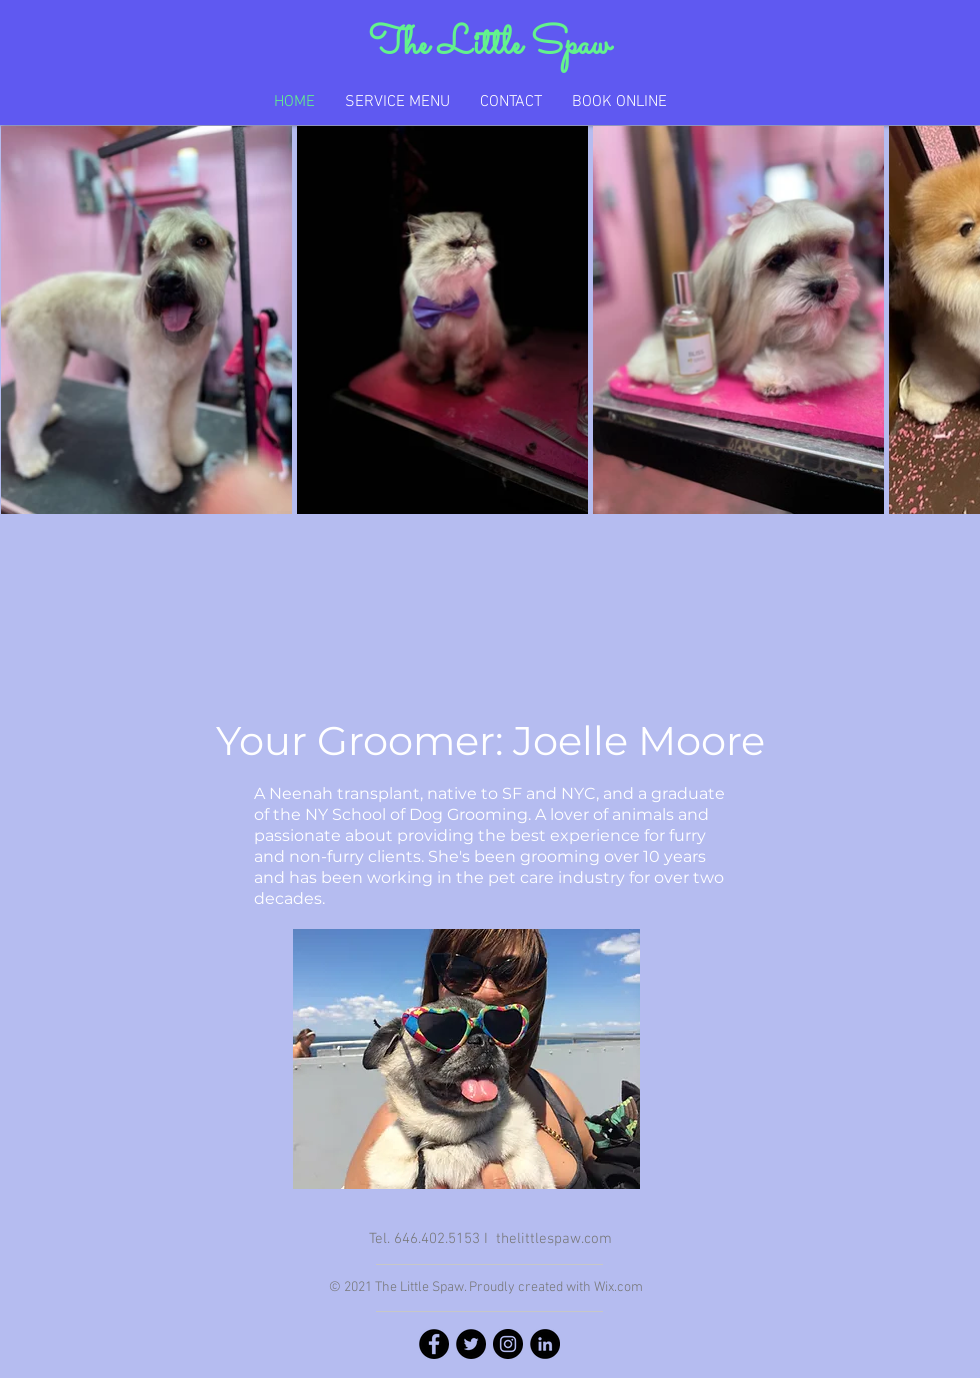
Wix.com (618, 1287)
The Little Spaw (489, 45)
